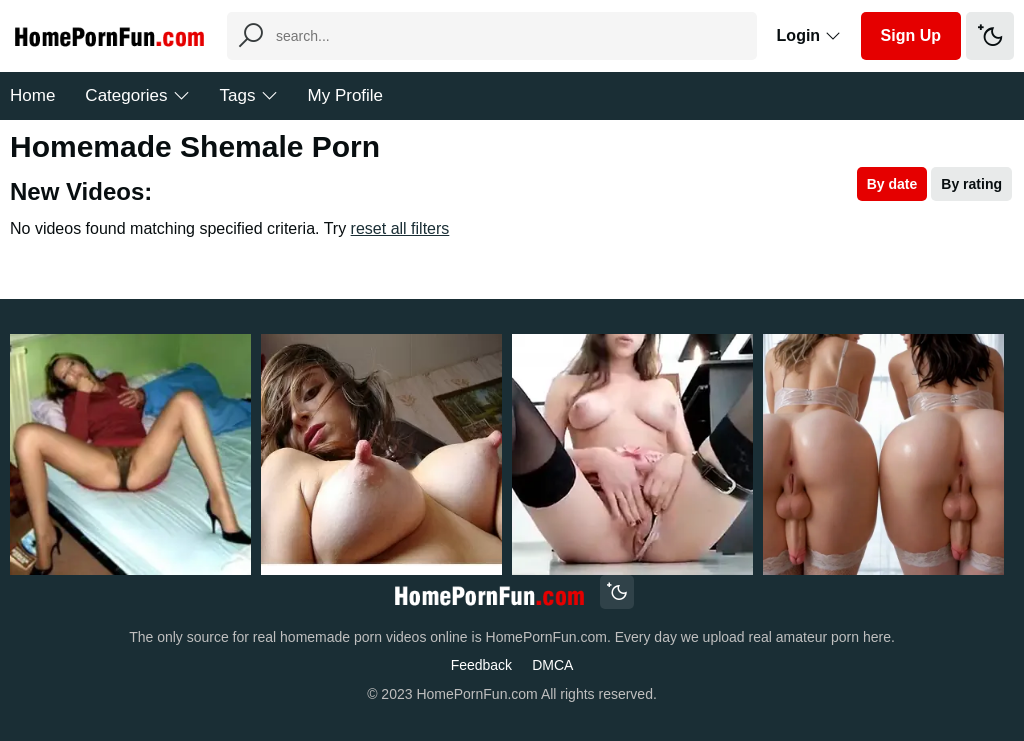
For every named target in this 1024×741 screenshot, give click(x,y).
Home (32, 95)
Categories (137, 95)
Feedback (481, 665)
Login (809, 35)
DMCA (552, 665)
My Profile (346, 95)
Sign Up (911, 35)
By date (892, 184)
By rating (971, 184)
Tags (249, 95)
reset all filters (400, 228)
